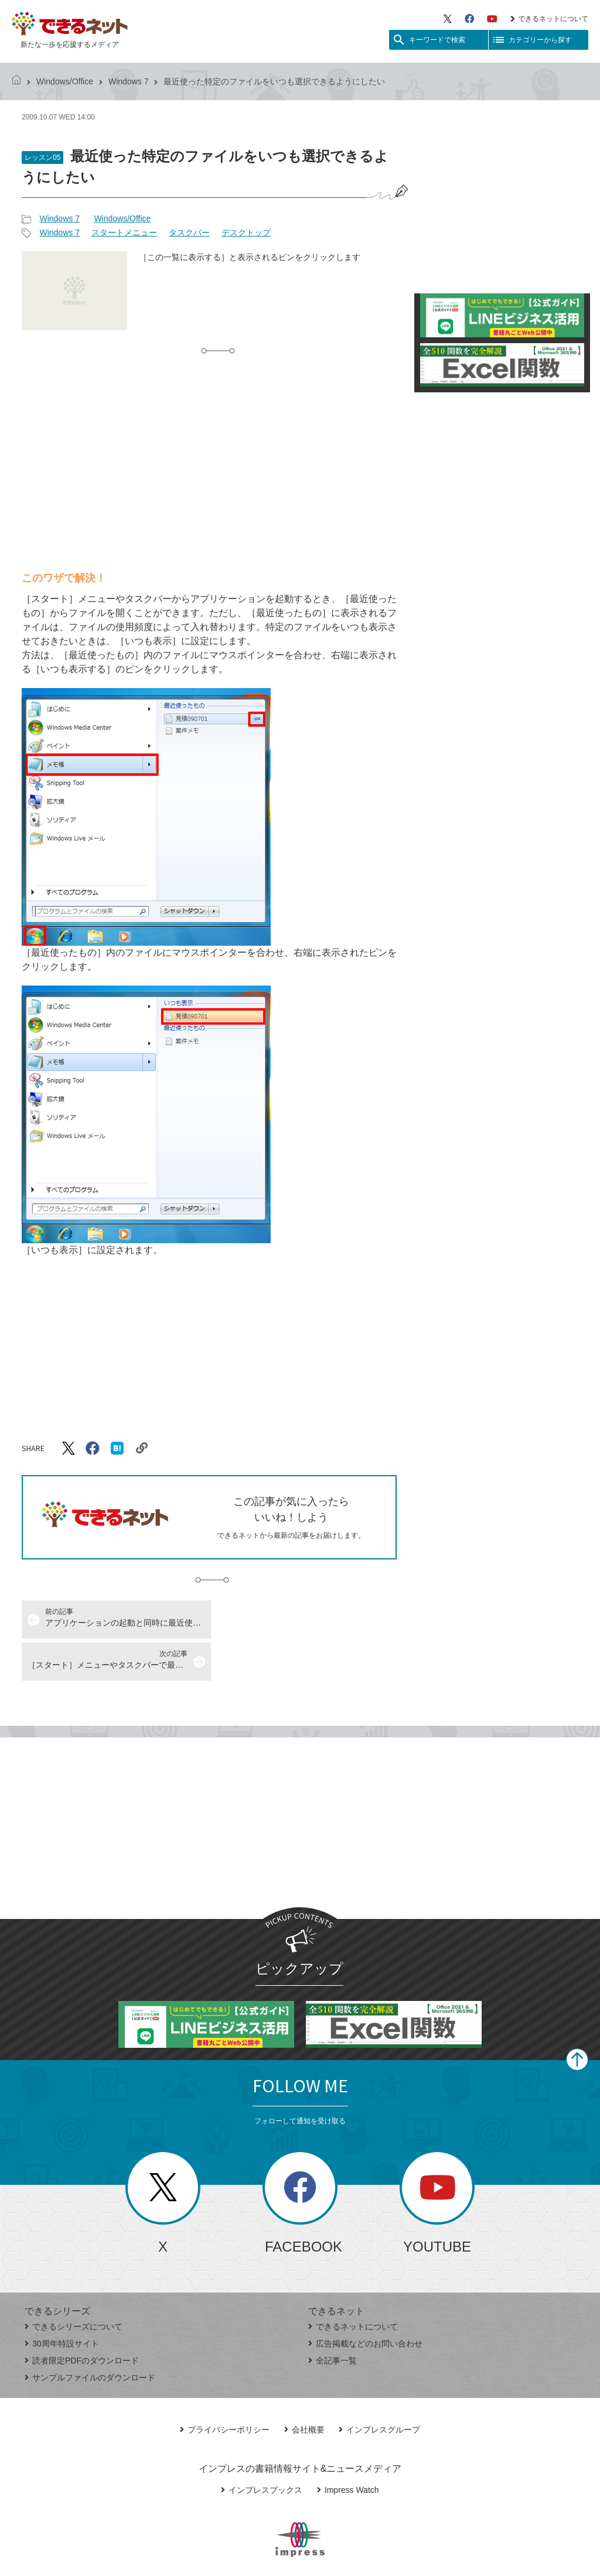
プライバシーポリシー (225, 2387)
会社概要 (304, 2387)
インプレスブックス (261, 2447)
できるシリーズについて (73, 2284)
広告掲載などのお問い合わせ (365, 2301)
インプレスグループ (379, 2387)
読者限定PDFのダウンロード (82, 2318)
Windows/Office (64, 81)
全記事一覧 (332, 2318)
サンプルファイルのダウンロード (90, 2335)
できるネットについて (549, 19)
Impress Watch (348, 2447)
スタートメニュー (124, 232)
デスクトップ (246, 232)
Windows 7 (128, 81)
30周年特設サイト (62, 2301)
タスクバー (189, 232)
